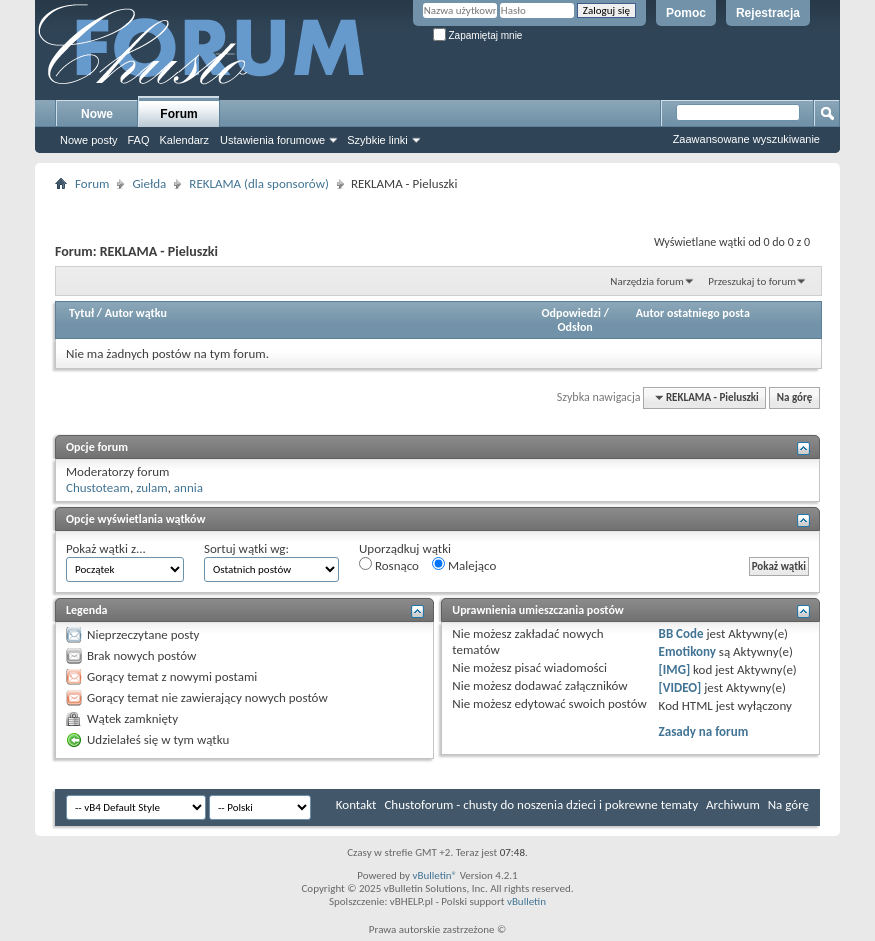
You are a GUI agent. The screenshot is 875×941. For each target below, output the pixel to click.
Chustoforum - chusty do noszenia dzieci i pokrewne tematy (541, 804)
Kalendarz (185, 140)
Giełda (149, 183)
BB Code (681, 633)
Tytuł (81, 313)
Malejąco (464, 565)
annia (188, 487)
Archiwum (733, 804)
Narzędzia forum (647, 281)
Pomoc (686, 13)
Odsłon (574, 327)
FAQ (138, 140)
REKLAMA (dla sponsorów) (259, 183)
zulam (152, 487)
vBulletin (526, 901)
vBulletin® (434, 875)
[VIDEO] (680, 687)
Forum (178, 114)
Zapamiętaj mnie (478, 35)
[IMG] (675, 669)
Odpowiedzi (571, 313)
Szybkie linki (377, 140)
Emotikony (687, 651)
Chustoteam (98, 487)
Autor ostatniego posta (693, 313)
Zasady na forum (704, 731)
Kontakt (356, 804)
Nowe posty (88, 140)
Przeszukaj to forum (752, 281)
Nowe (97, 114)
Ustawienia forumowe (272, 140)
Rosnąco (389, 565)
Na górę (795, 397)
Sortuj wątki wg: (246, 548)
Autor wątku (136, 313)
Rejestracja (768, 13)
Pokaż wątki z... (106, 548)
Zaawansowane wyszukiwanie (746, 139)
